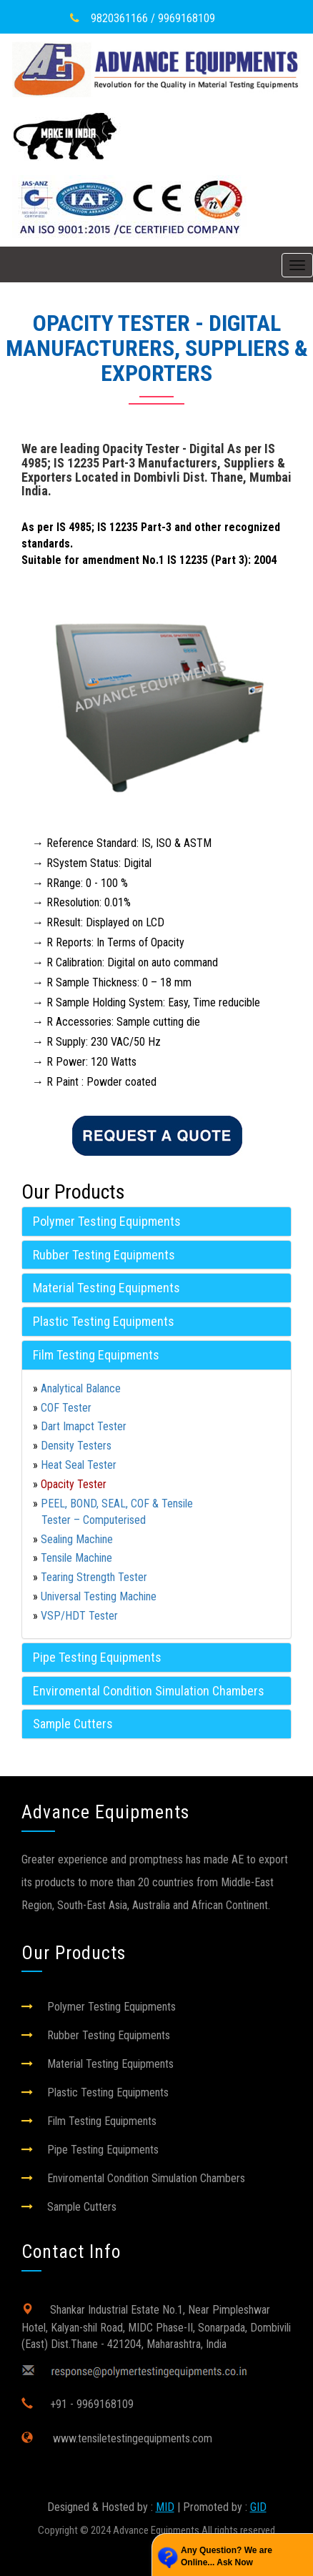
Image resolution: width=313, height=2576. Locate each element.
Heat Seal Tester (78, 1465)
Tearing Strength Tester (94, 1577)
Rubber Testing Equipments (104, 1254)
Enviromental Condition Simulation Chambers (148, 1690)
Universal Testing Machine (98, 1596)
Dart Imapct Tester (83, 1426)
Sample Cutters (73, 1723)
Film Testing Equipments (96, 1354)
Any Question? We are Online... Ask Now (226, 2556)
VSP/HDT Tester (79, 1616)
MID (165, 2507)
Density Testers (76, 1445)
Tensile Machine (76, 1558)
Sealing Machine (77, 1539)
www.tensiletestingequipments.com (131, 2438)
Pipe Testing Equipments (97, 1657)
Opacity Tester (73, 1484)
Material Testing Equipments (106, 1287)
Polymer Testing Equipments (107, 1221)
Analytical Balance (81, 1388)
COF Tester (66, 1408)
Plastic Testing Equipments (103, 1321)
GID (258, 2507)
